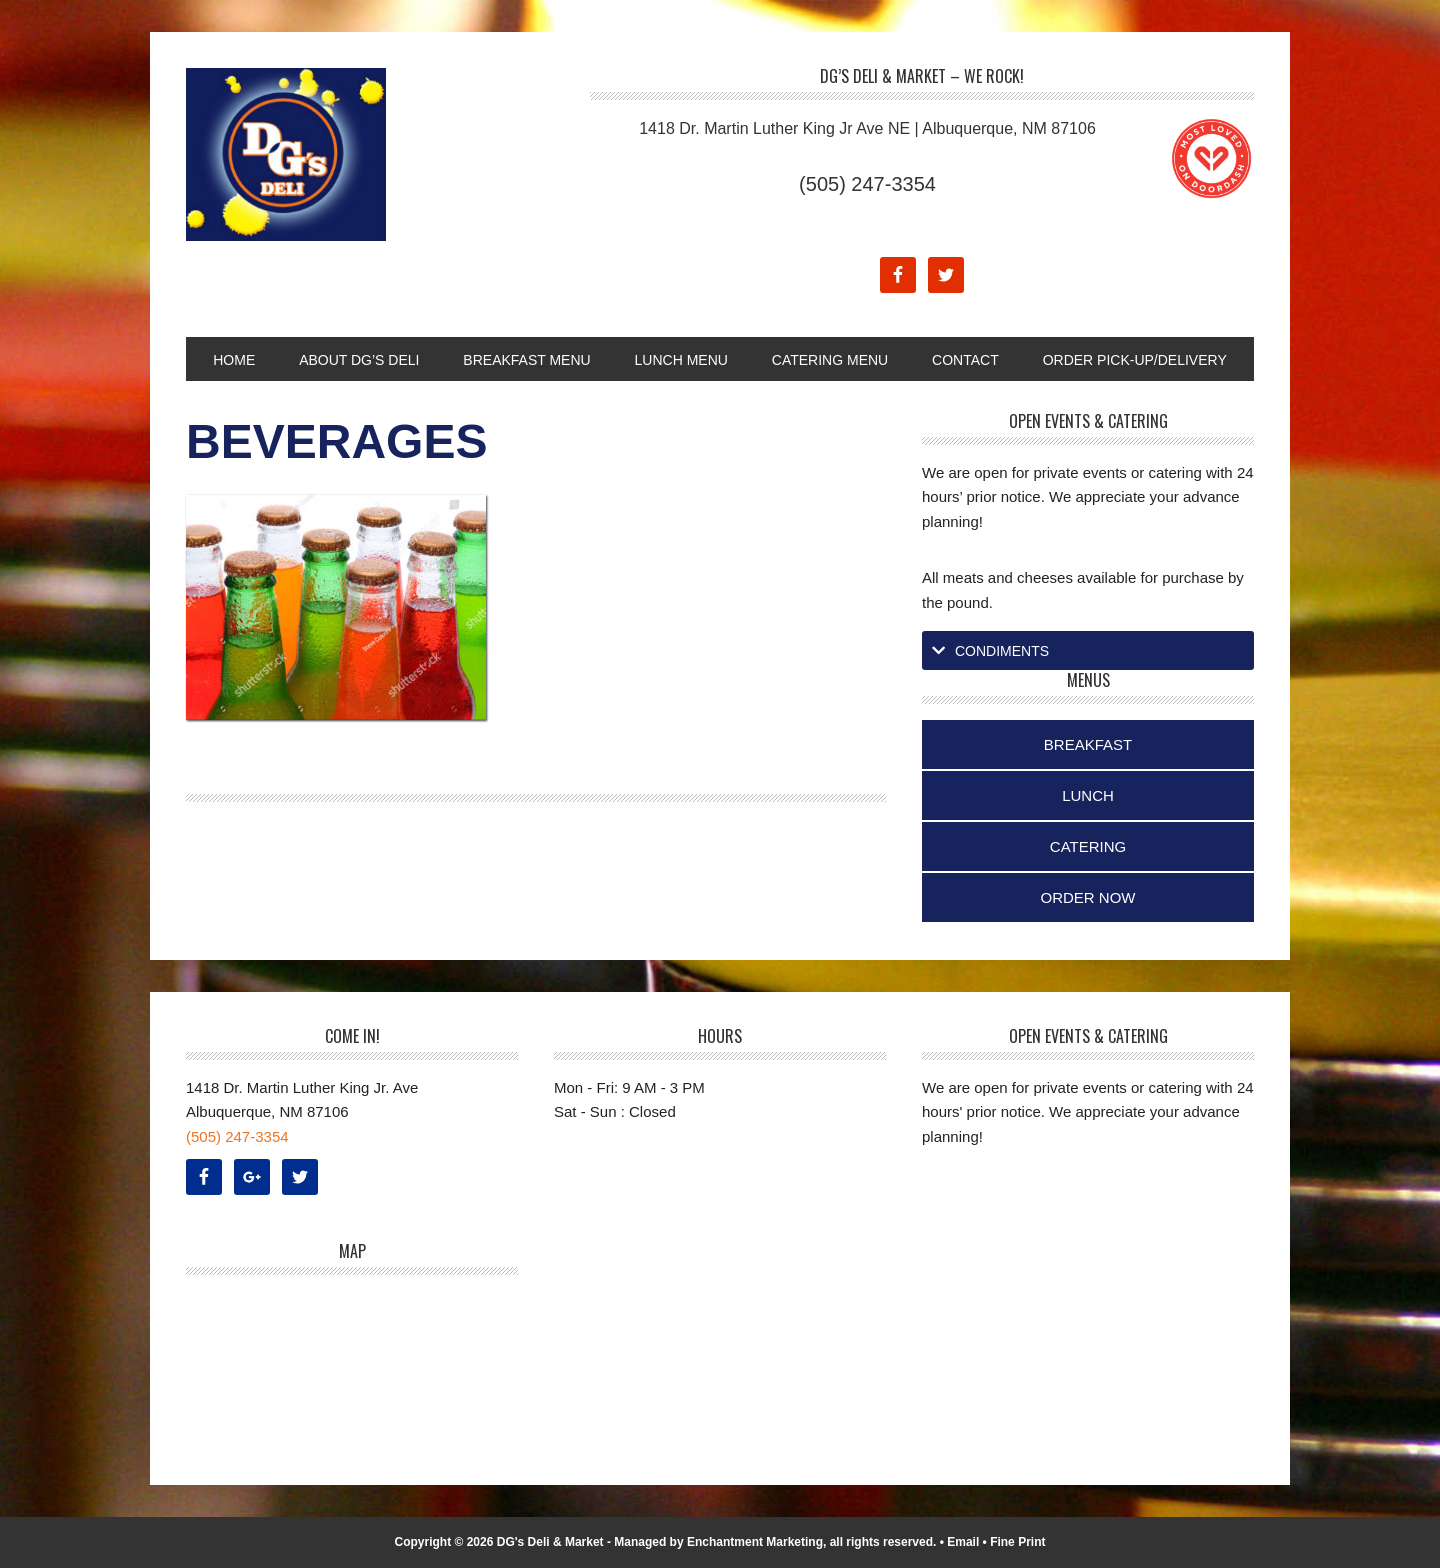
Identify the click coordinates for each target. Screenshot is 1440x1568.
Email (963, 1542)
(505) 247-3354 (867, 184)
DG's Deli (321, 154)
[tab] (1088, 651)
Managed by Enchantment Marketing (718, 1542)
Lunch (1088, 795)
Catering (1088, 846)
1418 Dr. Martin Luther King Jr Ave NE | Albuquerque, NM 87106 (867, 128)
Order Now (1088, 897)
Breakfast (1088, 744)
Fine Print (1017, 1542)
